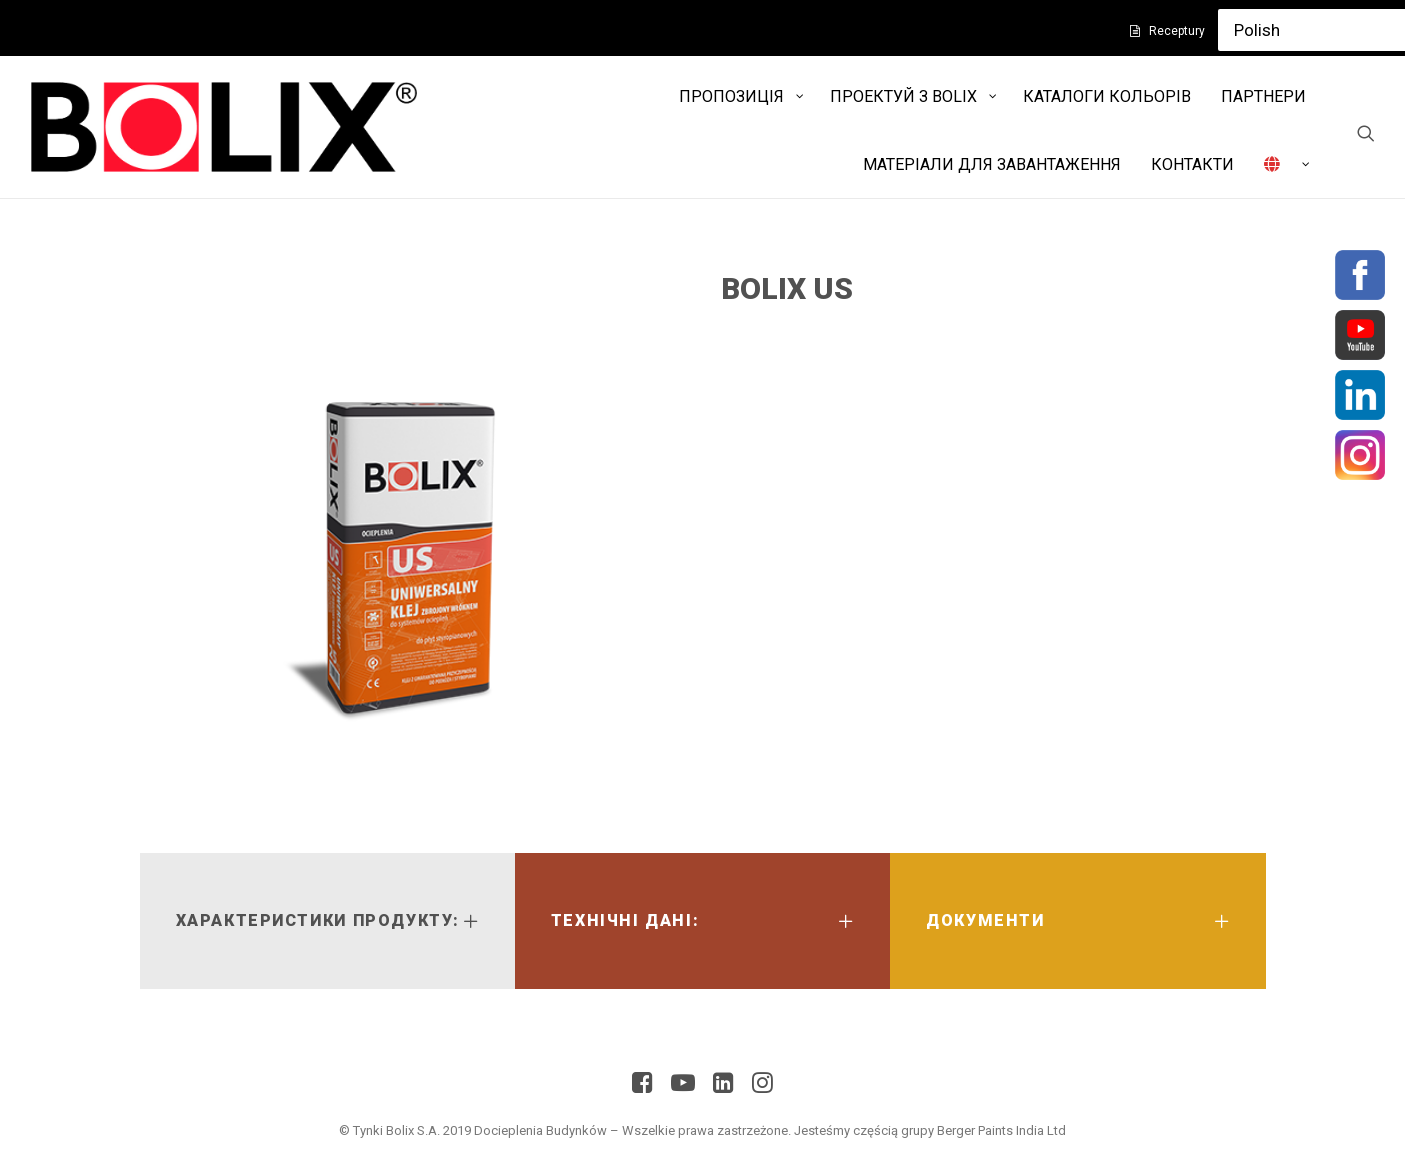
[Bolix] (224, 127)
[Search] (1366, 133)
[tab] (327, 921)
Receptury (1177, 31)
